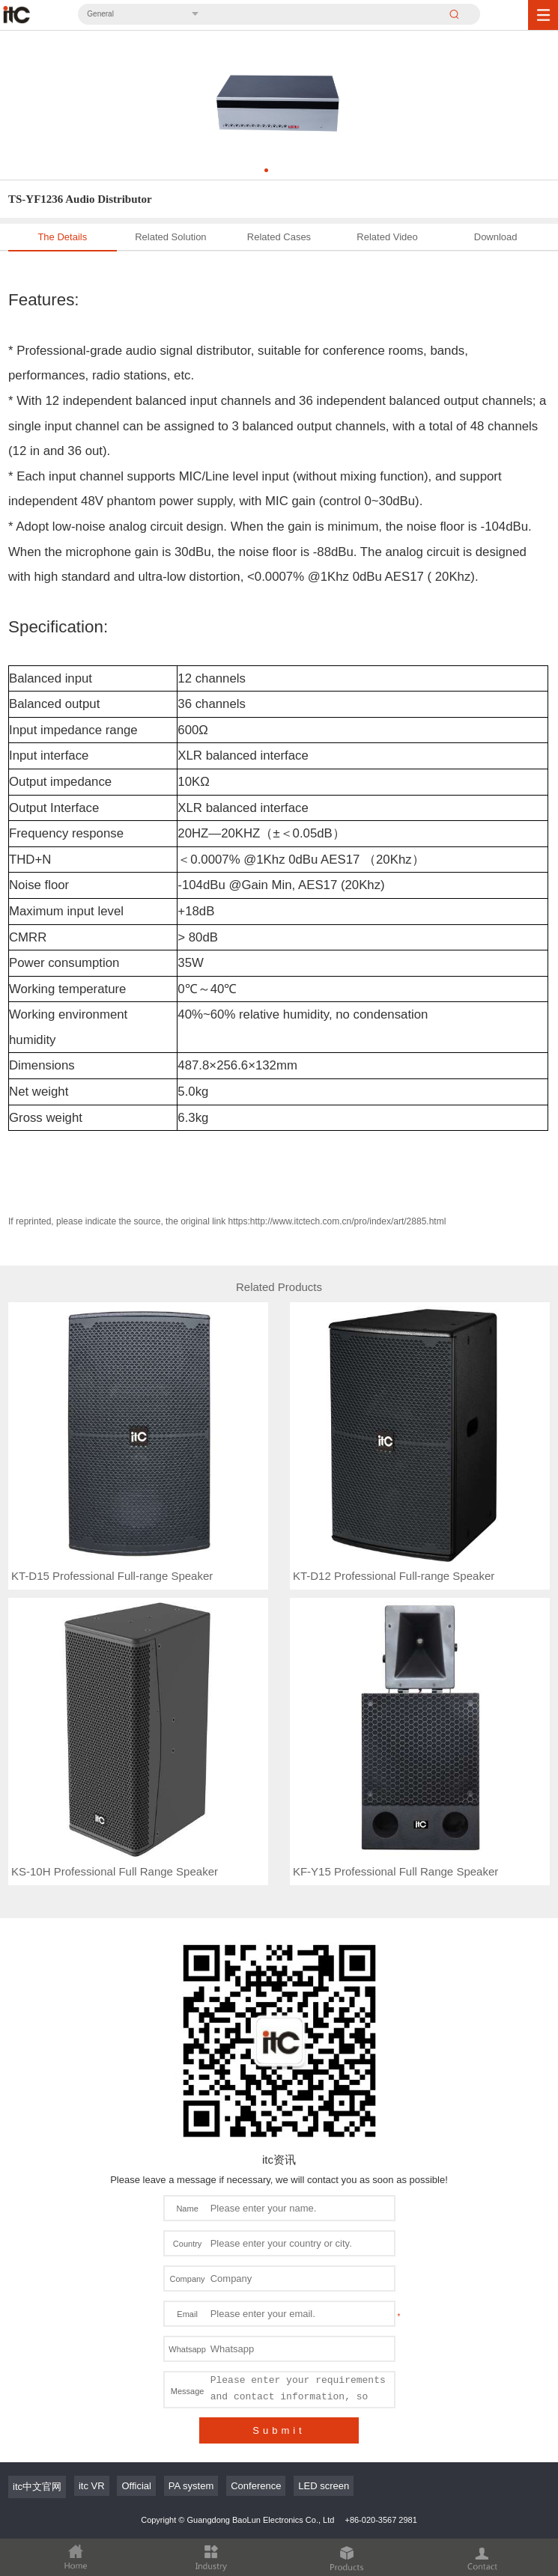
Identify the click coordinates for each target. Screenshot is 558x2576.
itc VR (92, 2485)
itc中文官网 (37, 2486)
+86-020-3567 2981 (380, 2519)
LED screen (323, 2485)
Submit (278, 2430)
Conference (256, 2485)
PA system (191, 2485)
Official (136, 2485)
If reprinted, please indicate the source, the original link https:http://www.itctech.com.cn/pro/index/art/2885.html (227, 1221)
